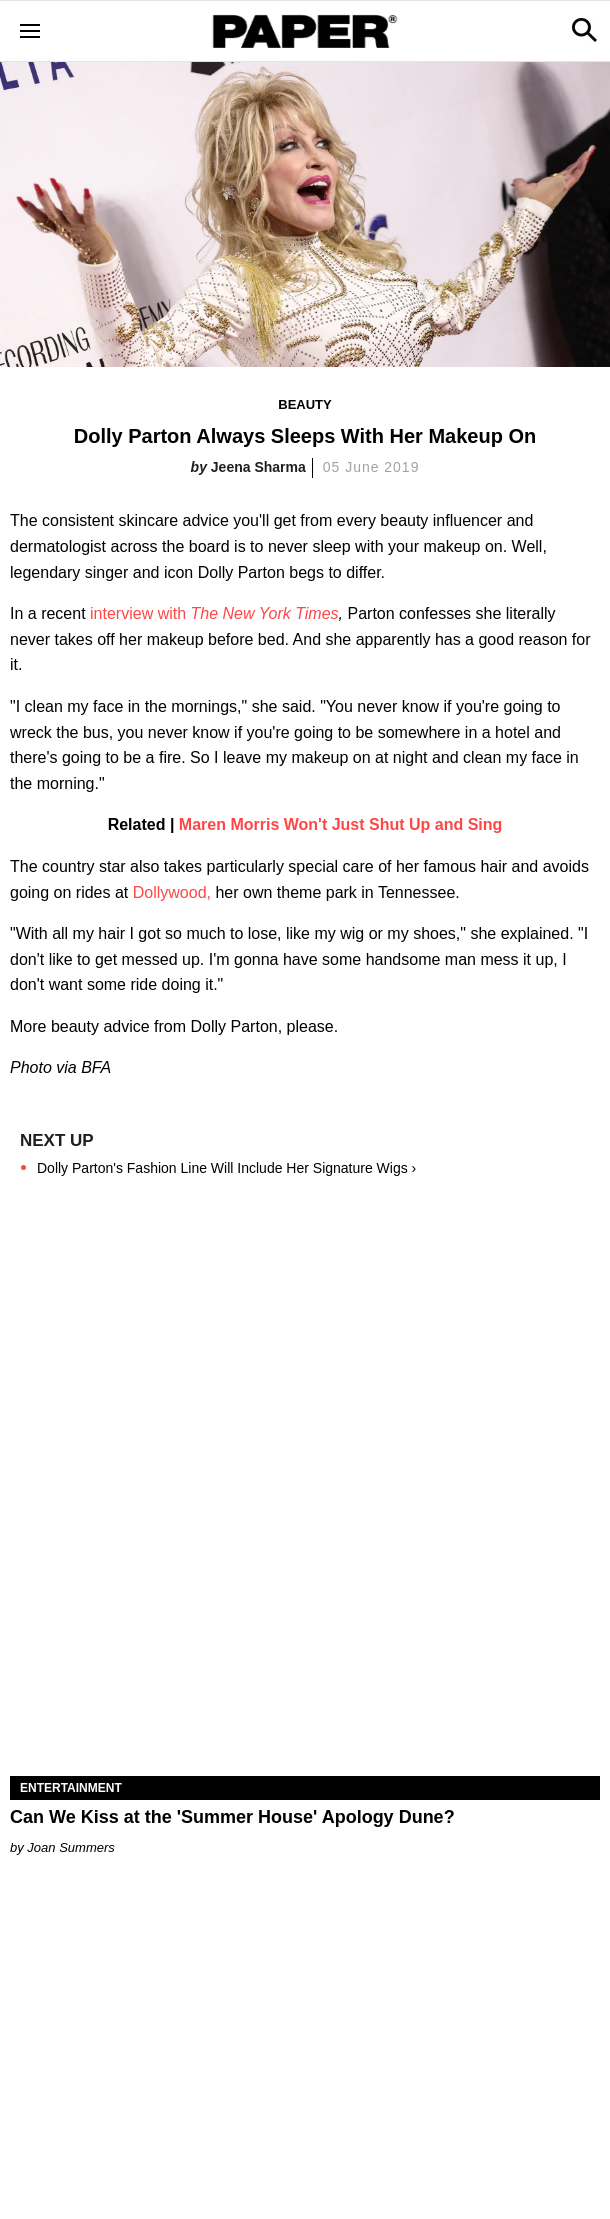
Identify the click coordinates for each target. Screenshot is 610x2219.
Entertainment (71, 1788)
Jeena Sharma (258, 467)
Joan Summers (70, 1847)
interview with (214, 613)
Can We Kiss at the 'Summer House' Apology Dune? (232, 1817)
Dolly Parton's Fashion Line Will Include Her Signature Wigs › (226, 1168)
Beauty (304, 404)
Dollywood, (172, 892)
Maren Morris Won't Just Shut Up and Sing (341, 824)
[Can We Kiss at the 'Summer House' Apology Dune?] (305, 1628)
